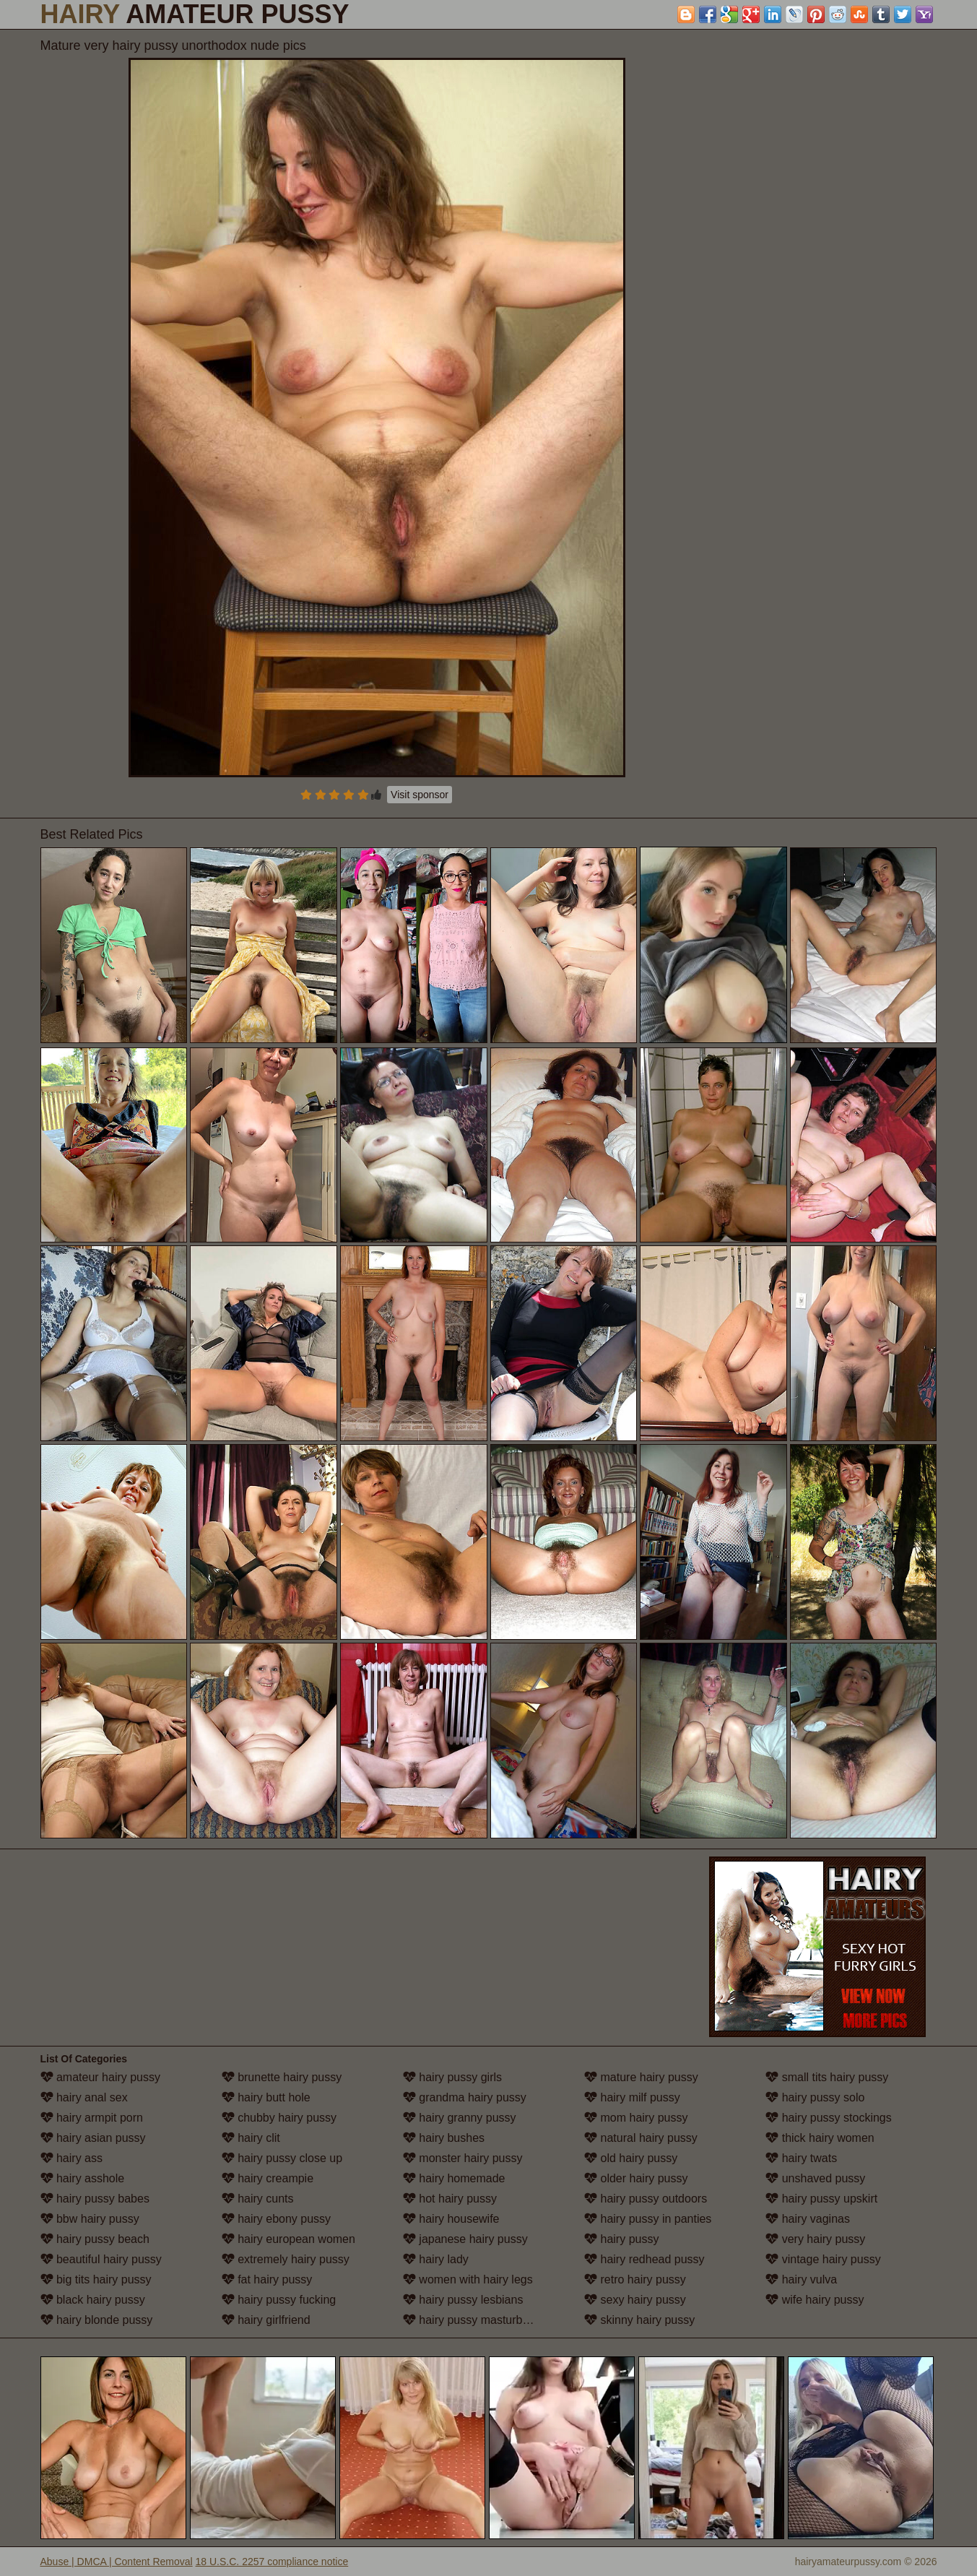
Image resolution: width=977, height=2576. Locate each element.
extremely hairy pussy (285, 2259)
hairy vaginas (807, 2219)
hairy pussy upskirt (821, 2198)
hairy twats (801, 2158)
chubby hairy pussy (279, 2118)
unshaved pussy (815, 2178)
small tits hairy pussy (826, 2077)
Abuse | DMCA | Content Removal (116, 2561)
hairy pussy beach (94, 2239)
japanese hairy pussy (465, 2239)
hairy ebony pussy (276, 2219)
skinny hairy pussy (639, 2320)
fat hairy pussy (267, 2279)
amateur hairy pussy (100, 2077)
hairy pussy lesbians (463, 2300)
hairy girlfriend (266, 2320)
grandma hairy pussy (464, 2097)
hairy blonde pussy (96, 2320)
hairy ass (71, 2158)
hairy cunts (258, 2198)
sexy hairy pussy (635, 2300)
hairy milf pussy (632, 2097)
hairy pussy (621, 2239)
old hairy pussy (630, 2158)
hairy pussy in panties (647, 2219)
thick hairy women (819, 2138)
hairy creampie (267, 2178)
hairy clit (251, 2138)
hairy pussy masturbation (475, 2320)
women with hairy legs (468, 2279)
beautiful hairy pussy (101, 2259)
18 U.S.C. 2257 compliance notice (272, 2561)
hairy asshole (82, 2178)
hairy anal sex (84, 2097)
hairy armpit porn (92, 2118)
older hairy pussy (635, 2178)
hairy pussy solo (814, 2097)
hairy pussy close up (282, 2158)
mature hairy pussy (641, 2077)
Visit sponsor (419, 794)
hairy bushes (444, 2138)
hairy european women (288, 2239)
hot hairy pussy (450, 2198)
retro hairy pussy (635, 2279)
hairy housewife (451, 2219)
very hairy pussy (815, 2239)
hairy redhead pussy (644, 2259)
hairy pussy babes (94, 2198)
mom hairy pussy (635, 2118)
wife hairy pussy (814, 2300)
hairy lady (436, 2259)
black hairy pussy (92, 2300)
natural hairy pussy (641, 2138)
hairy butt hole (266, 2097)
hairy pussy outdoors (645, 2198)
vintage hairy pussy (822, 2259)
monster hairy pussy (463, 2158)
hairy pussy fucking (279, 2300)
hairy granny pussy (459, 2118)
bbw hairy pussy (89, 2219)
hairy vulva (801, 2279)
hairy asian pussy (93, 2138)
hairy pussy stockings (828, 2118)
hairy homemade (454, 2178)
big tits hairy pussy (96, 2279)
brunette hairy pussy (282, 2077)
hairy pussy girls (452, 2077)
